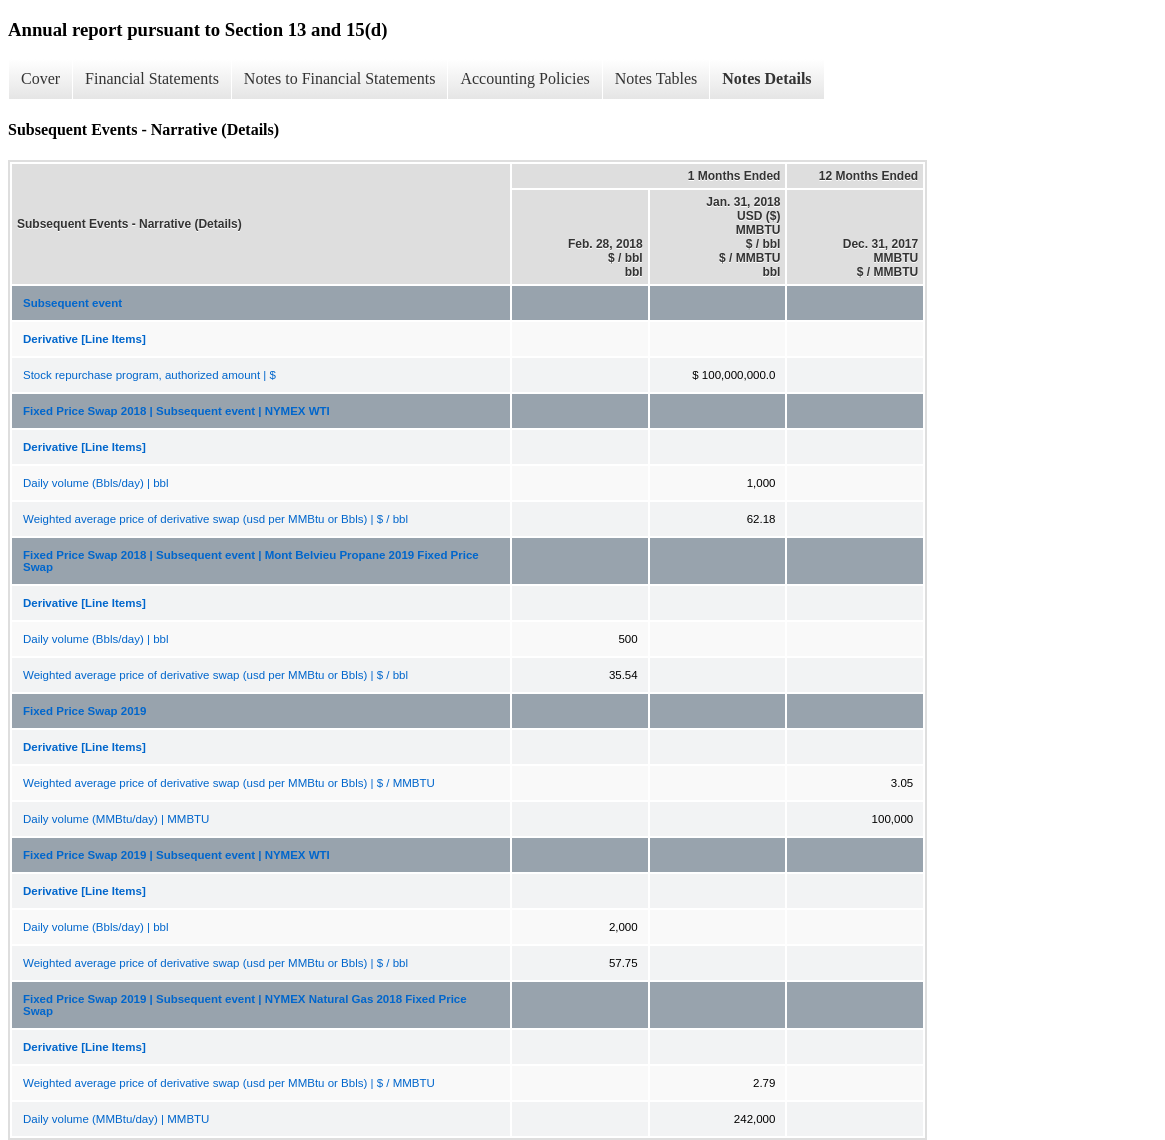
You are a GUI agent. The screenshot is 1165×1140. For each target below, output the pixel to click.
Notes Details (766, 78)
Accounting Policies (524, 78)
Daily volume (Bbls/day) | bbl (96, 483)
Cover (40, 78)
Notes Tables (656, 78)
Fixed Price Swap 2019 (84, 711)
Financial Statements (152, 78)
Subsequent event (72, 303)
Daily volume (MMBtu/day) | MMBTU (116, 819)
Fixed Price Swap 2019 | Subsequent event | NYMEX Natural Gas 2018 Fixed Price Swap (245, 1005)
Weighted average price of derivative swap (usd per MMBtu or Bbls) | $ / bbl (215, 519)
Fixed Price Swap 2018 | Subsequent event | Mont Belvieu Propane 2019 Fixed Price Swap (251, 561)
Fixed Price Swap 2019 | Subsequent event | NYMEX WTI (176, 855)
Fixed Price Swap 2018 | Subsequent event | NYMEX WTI (176, 411)
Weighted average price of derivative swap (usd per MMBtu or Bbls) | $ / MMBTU (229, 783)
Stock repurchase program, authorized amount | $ (149, 375)
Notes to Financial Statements (340, 78)
